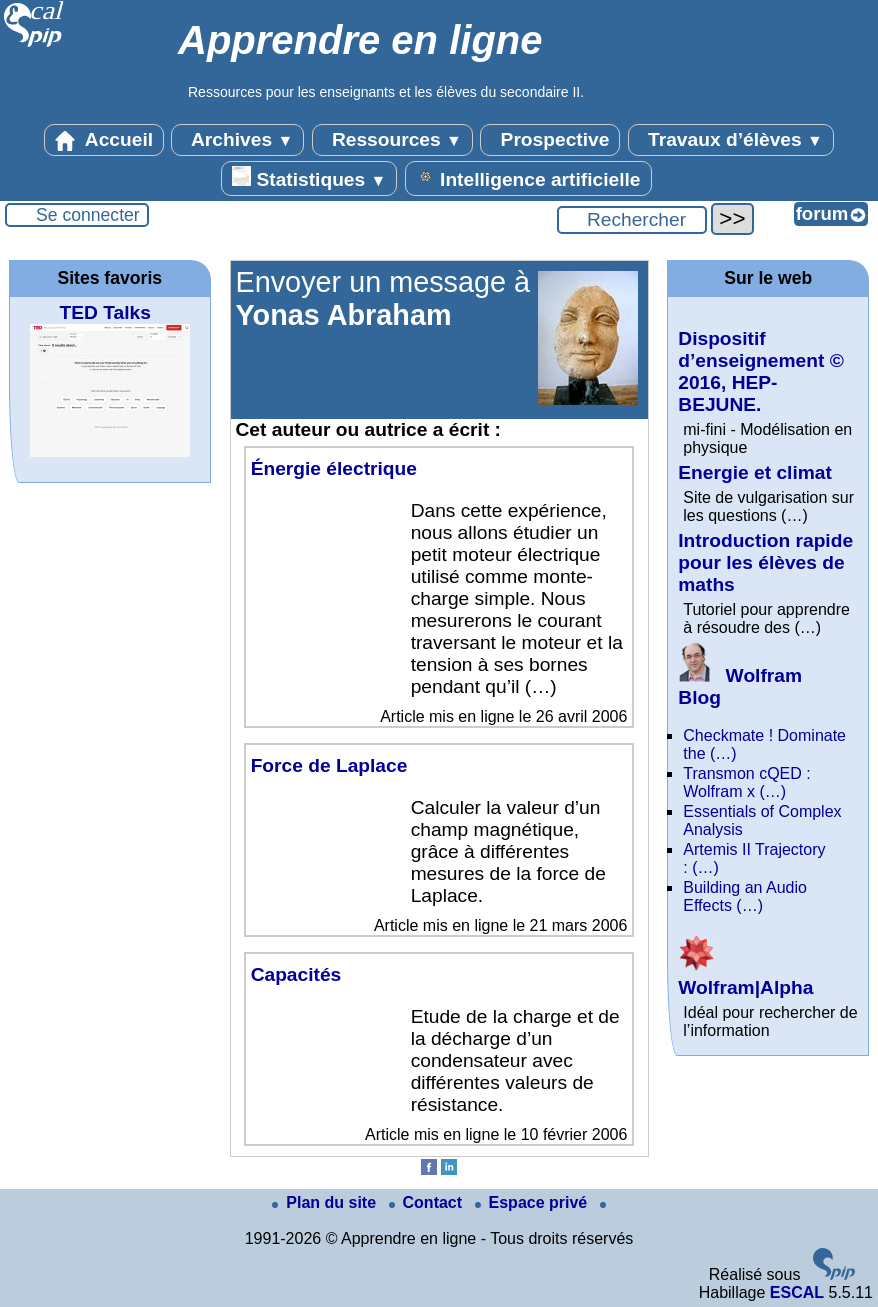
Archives (237, 140)
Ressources (392, 140)
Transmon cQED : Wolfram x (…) (746, 782)
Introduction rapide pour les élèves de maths (765, 562)
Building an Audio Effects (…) (745, 896)
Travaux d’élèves (731, 140)
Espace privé (533, 1202)
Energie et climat (755, 472)
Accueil (104, 140)
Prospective (550, 140)
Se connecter (88, 215)
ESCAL (797, 1292)
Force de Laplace (329, 765)
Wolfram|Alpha (745, 976)
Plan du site (326, 1202)
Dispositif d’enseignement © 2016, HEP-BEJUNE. (761, 371)
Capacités (296, 974)
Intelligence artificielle (528, 178)
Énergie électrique (334, 468)
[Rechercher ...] (632, 220)
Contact (428, 1202)
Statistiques (309, 178)
